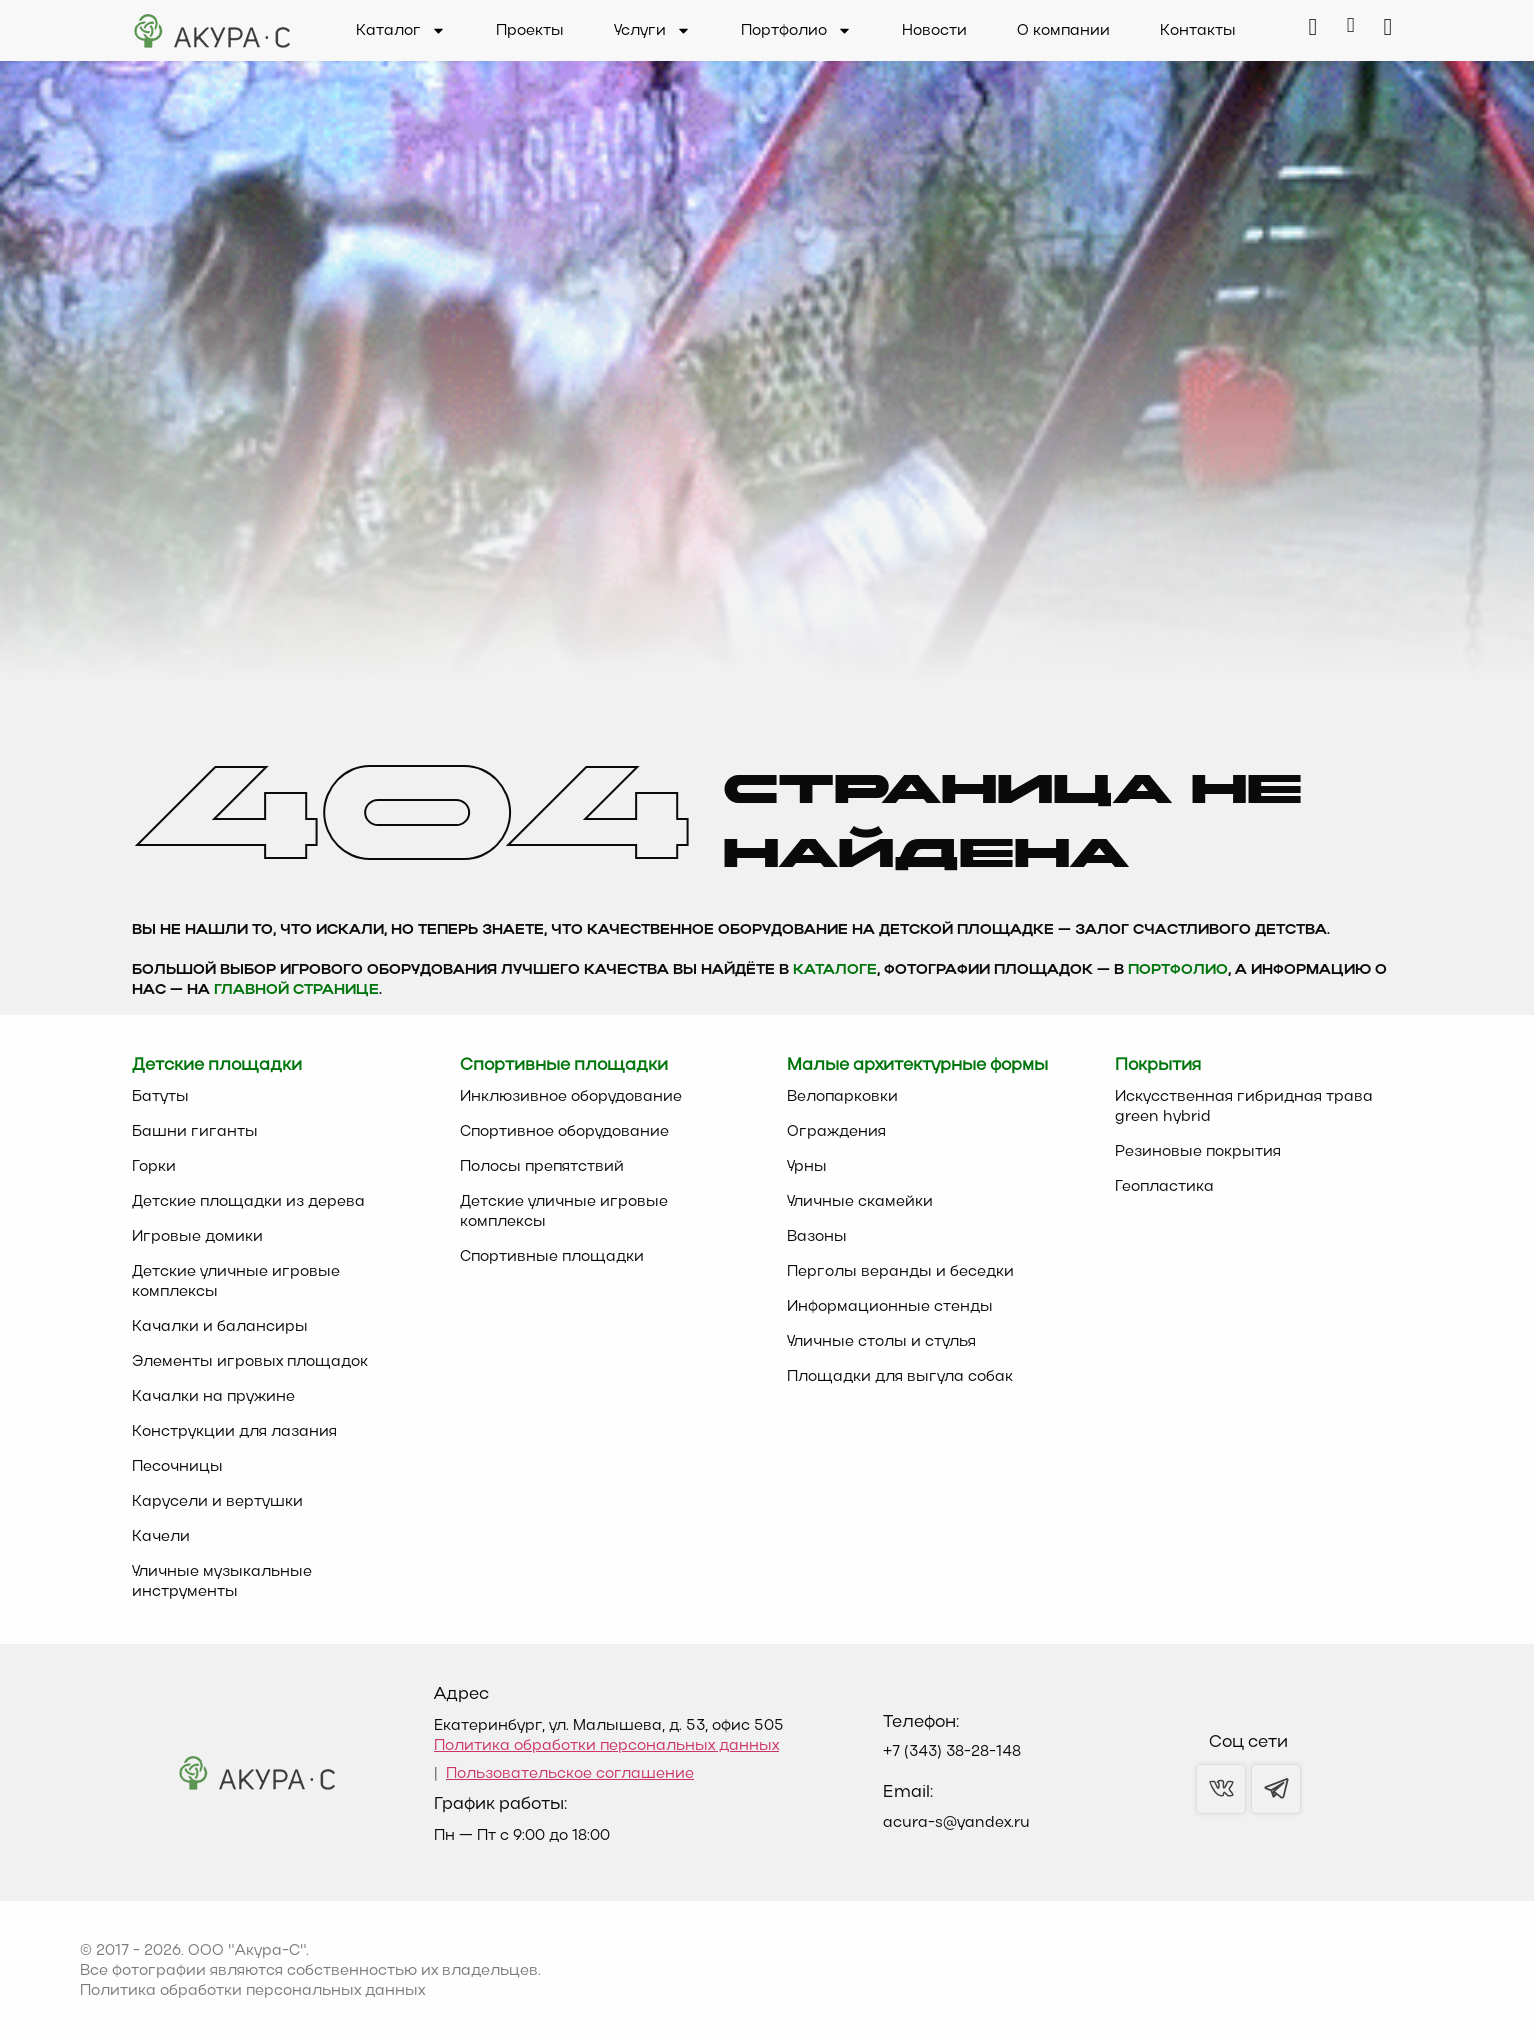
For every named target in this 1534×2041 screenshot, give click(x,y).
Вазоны (817, 1237)
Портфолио (796, 31)
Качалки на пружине (213, 1397)
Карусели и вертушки (217, 1502)
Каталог (401, 31)
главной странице (296, 990)
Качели (161, 1537)
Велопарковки (842, 1097)
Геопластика (1164, 1187)
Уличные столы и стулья (881, 1342)
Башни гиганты (195, 1132)
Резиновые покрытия (1198, 1152)
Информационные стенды (890, 1307)
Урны (807, 1167)
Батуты (160, 1097)
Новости (934, 31)
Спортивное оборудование (564, 1132)
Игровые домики (197, 1237)
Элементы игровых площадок (250, 1362)
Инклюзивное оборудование (571, 1097)
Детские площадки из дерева (248, 1202)
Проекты (530, 31)
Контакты (1198, 31)
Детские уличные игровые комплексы (236, 1282)
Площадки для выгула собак (900, 1377)
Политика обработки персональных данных (606, 1746)
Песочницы (177, 1467)
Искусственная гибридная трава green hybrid (1244, 1107)
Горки (154, 1167)
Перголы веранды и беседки (900, 1272)
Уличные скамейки (860, 1202)
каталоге (835, 970)
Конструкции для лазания (234, 1432)
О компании (1063, 31)
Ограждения (836, 1132)
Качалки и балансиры (220, 1327)
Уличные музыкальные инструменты (222, 1582)
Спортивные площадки (552, 1257)
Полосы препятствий (542, 1167)
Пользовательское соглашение (570, 1774)
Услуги (652, 31)
